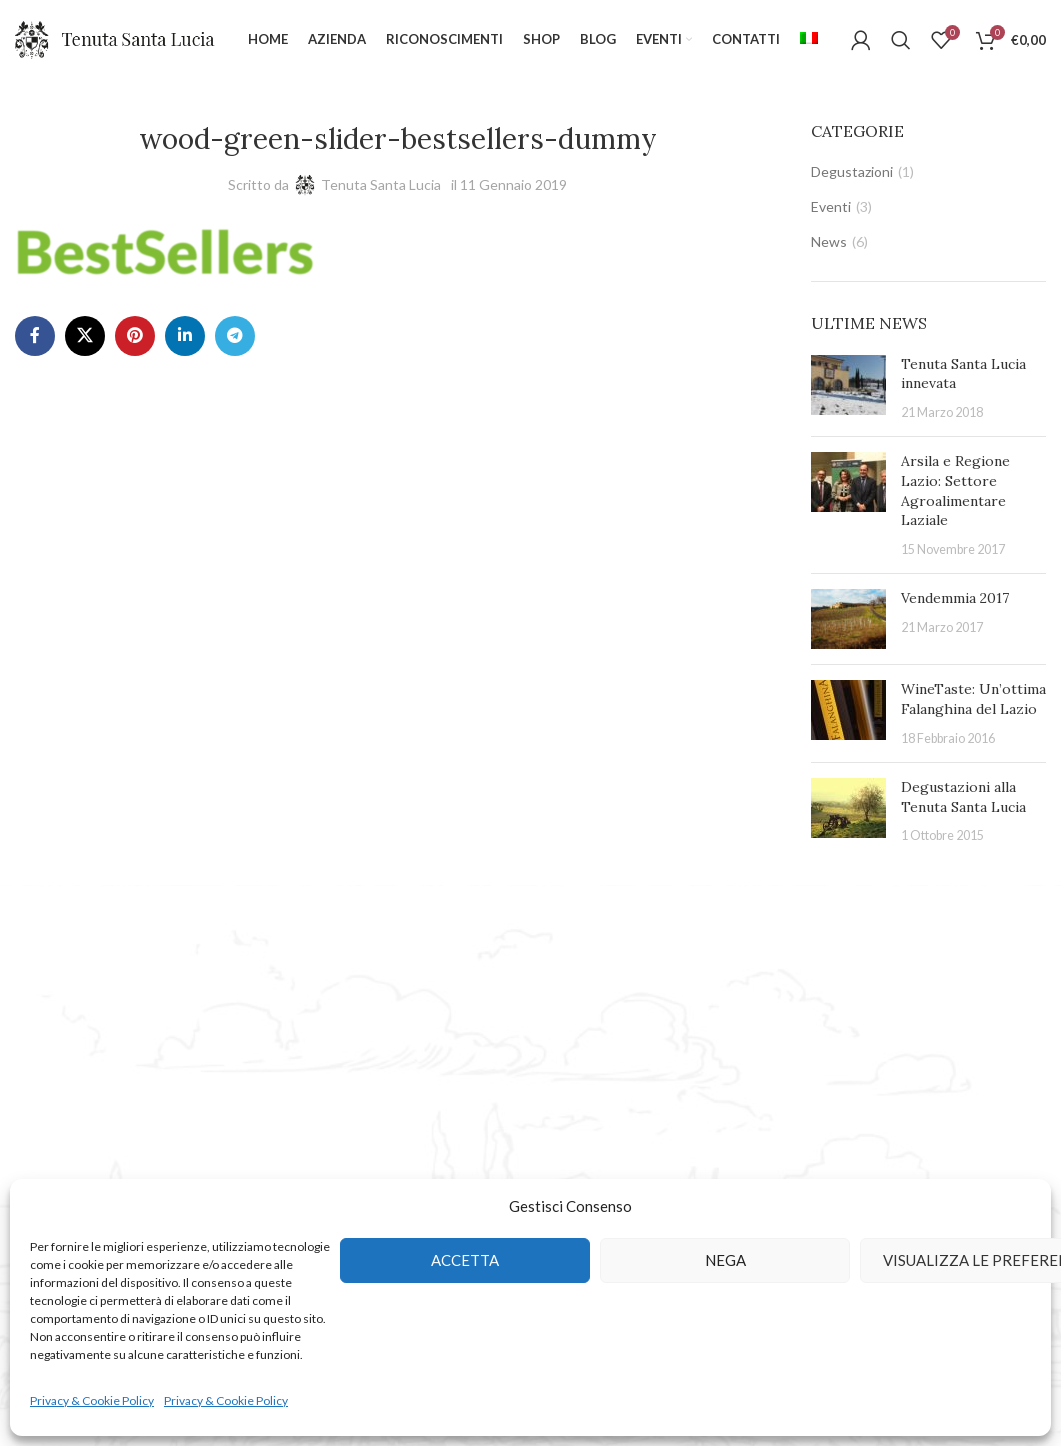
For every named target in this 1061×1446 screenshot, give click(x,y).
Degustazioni (852, 171)
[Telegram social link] (235, 336)
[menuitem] (809, 40)
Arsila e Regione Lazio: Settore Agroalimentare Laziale (955, 490)
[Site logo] (115, 38)
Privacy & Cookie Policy (92, 1400)
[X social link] (85, 336)
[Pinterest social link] (135, 336)
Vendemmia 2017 (955, 598)
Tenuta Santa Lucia (381, 184)
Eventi (831, 206)
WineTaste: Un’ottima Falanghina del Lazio (973, 699)
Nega (725, 1260)
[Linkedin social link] (185, 336)
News (829, 241)
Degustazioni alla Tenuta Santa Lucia (963, 797)
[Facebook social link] (35, 336)
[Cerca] (901, 40)
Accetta (465, 1260)
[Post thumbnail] (848, 388)
